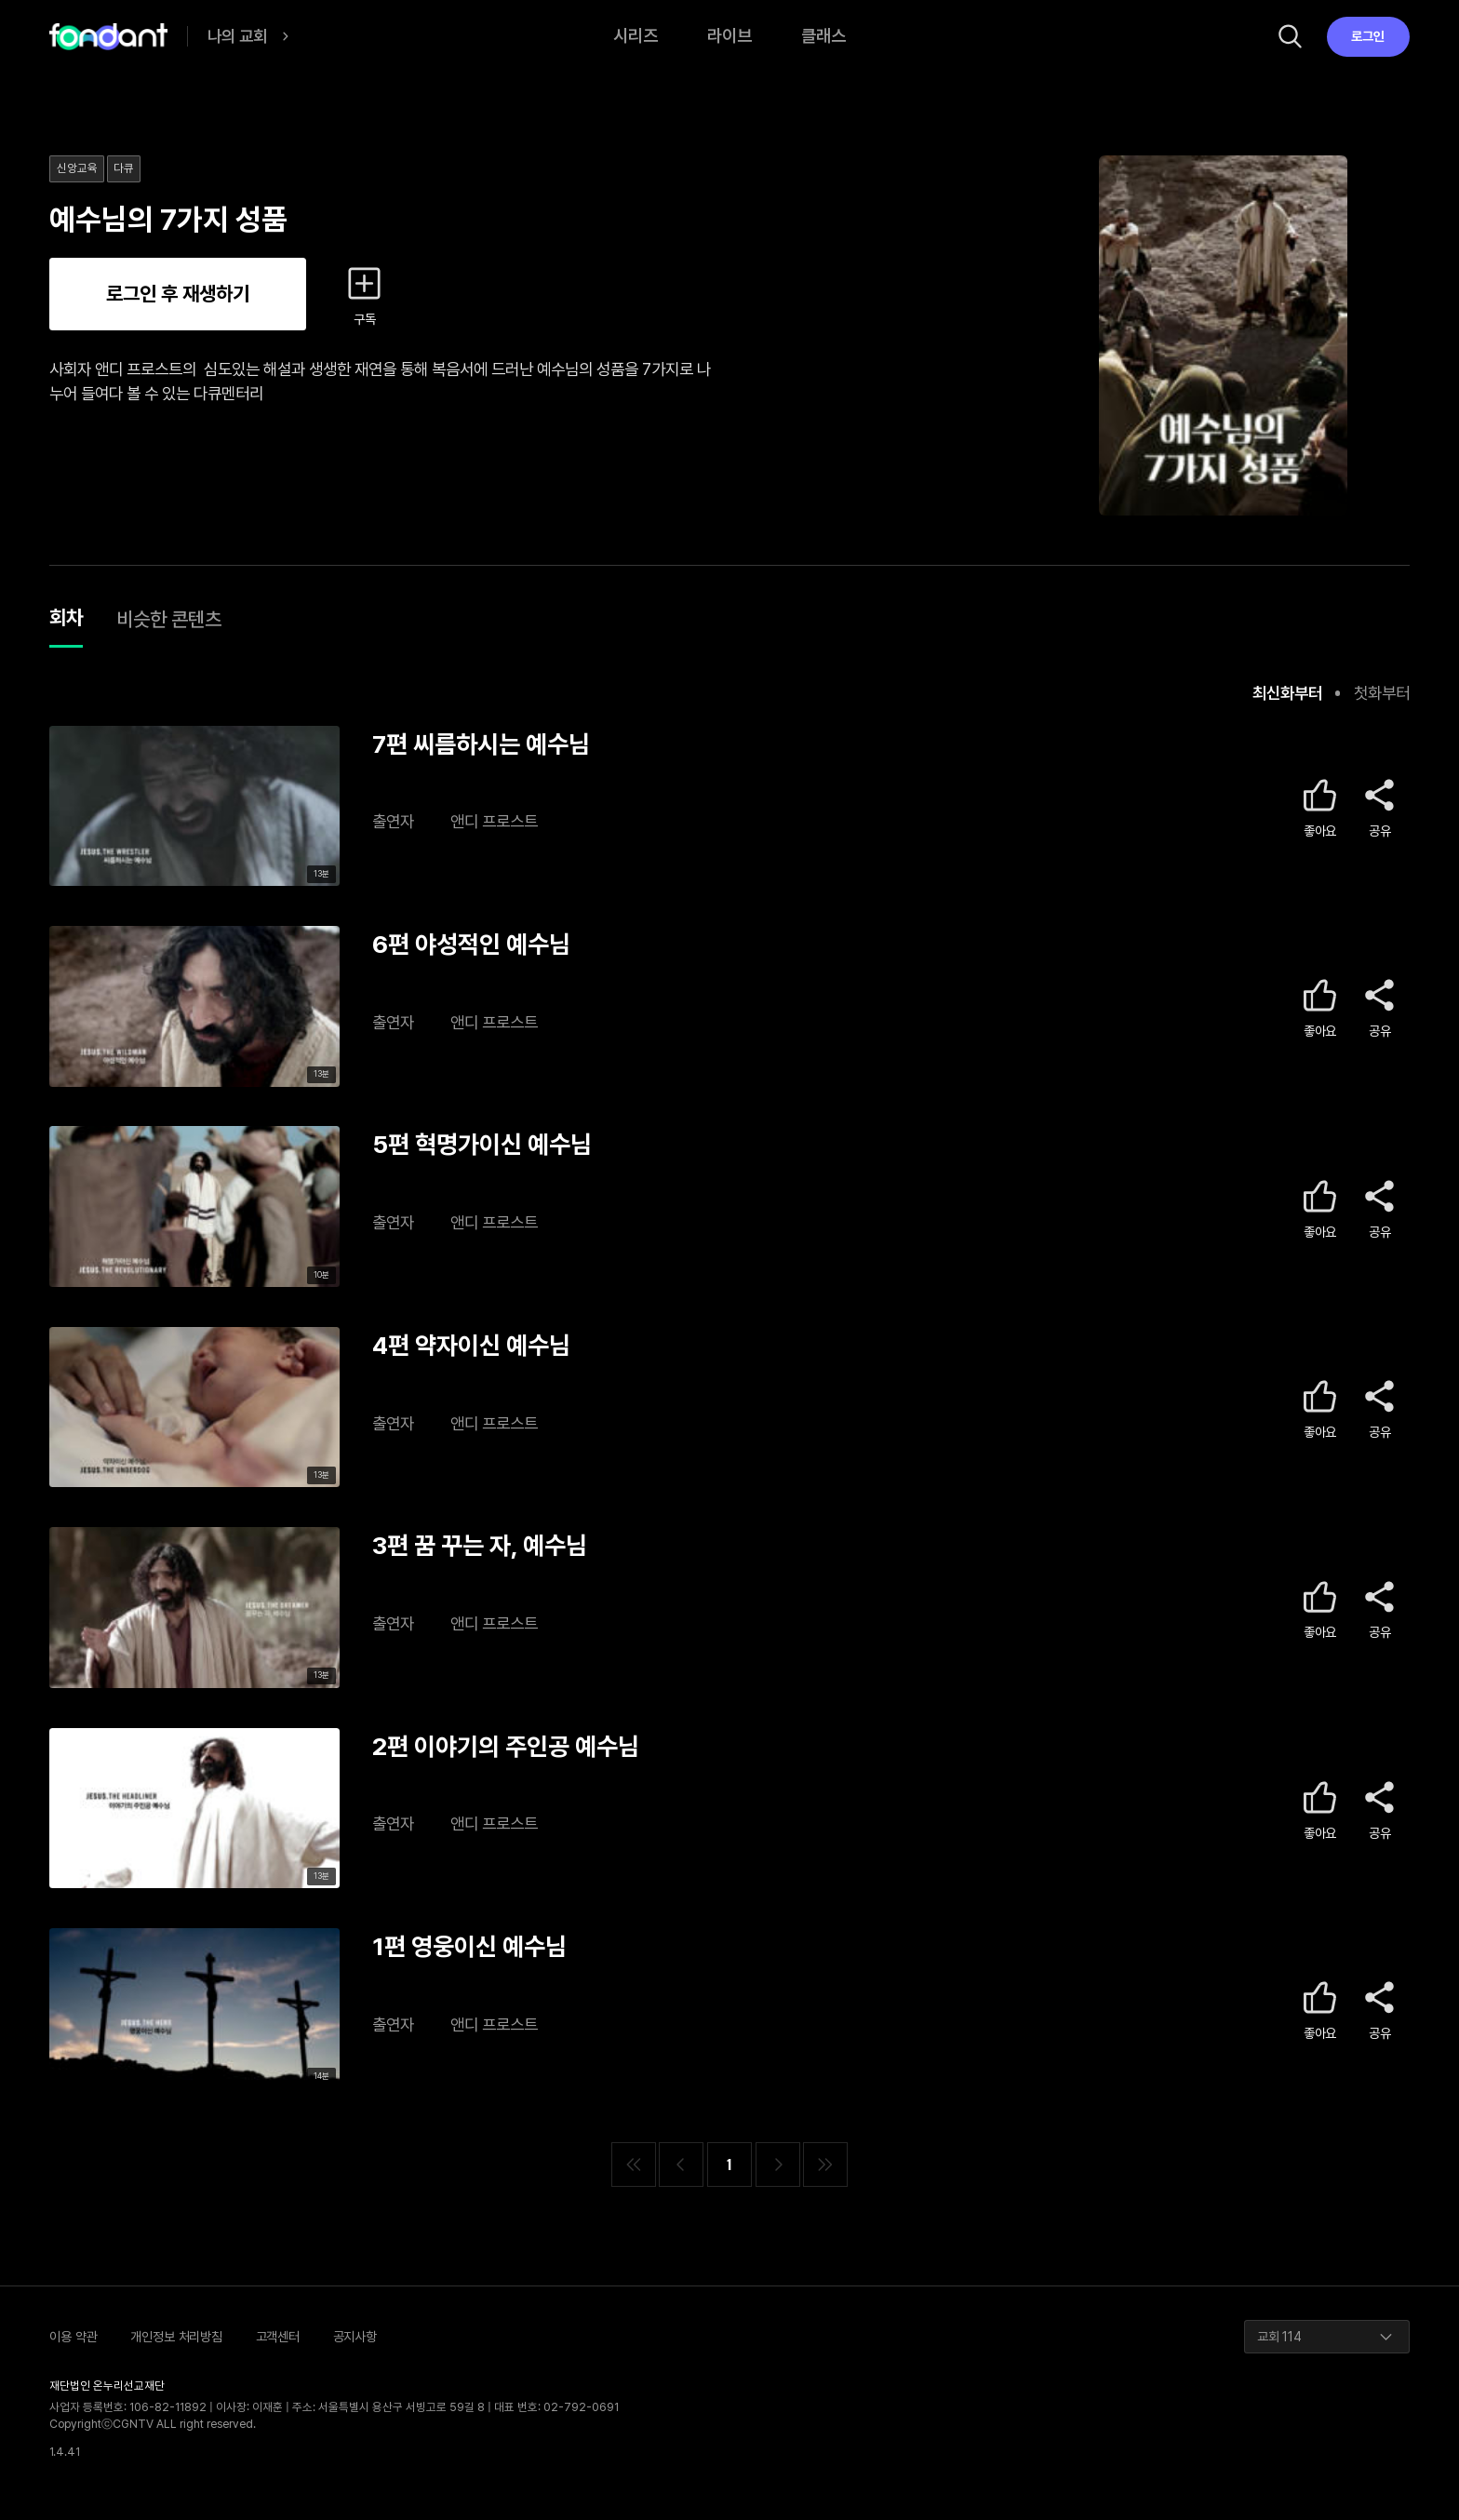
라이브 (729, 36)
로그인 (1368, 36)
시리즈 (635, 36)
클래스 (823, 36)
